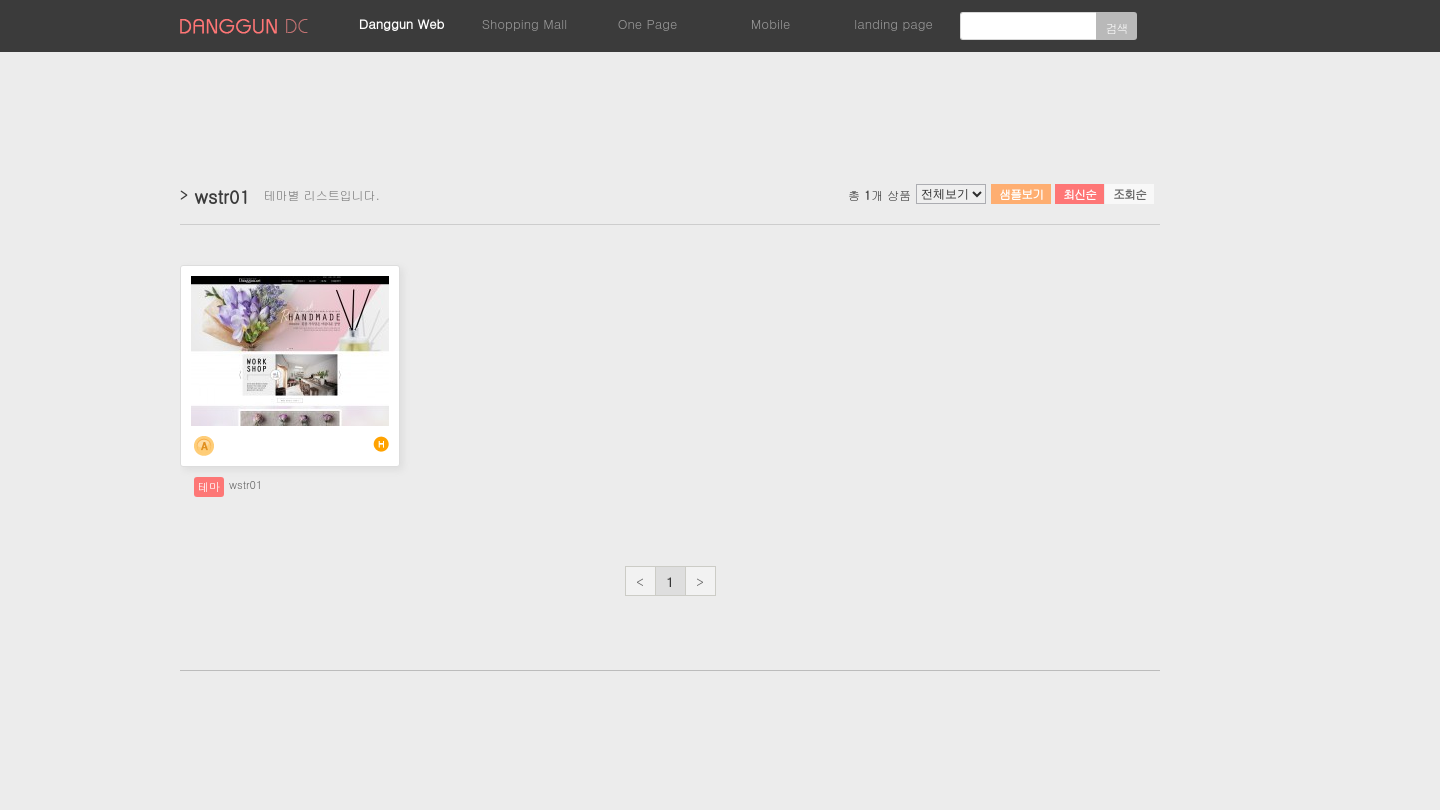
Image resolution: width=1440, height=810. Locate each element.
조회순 (1129, 193)
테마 (209, 486)
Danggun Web (402, 23)
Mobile (770, 23)
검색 (1117, 27)
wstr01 (245, 484)
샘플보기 (1021, 193)
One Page (648, 23)
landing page (893, 23)
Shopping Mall (525, 23)
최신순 (1079, 193)
